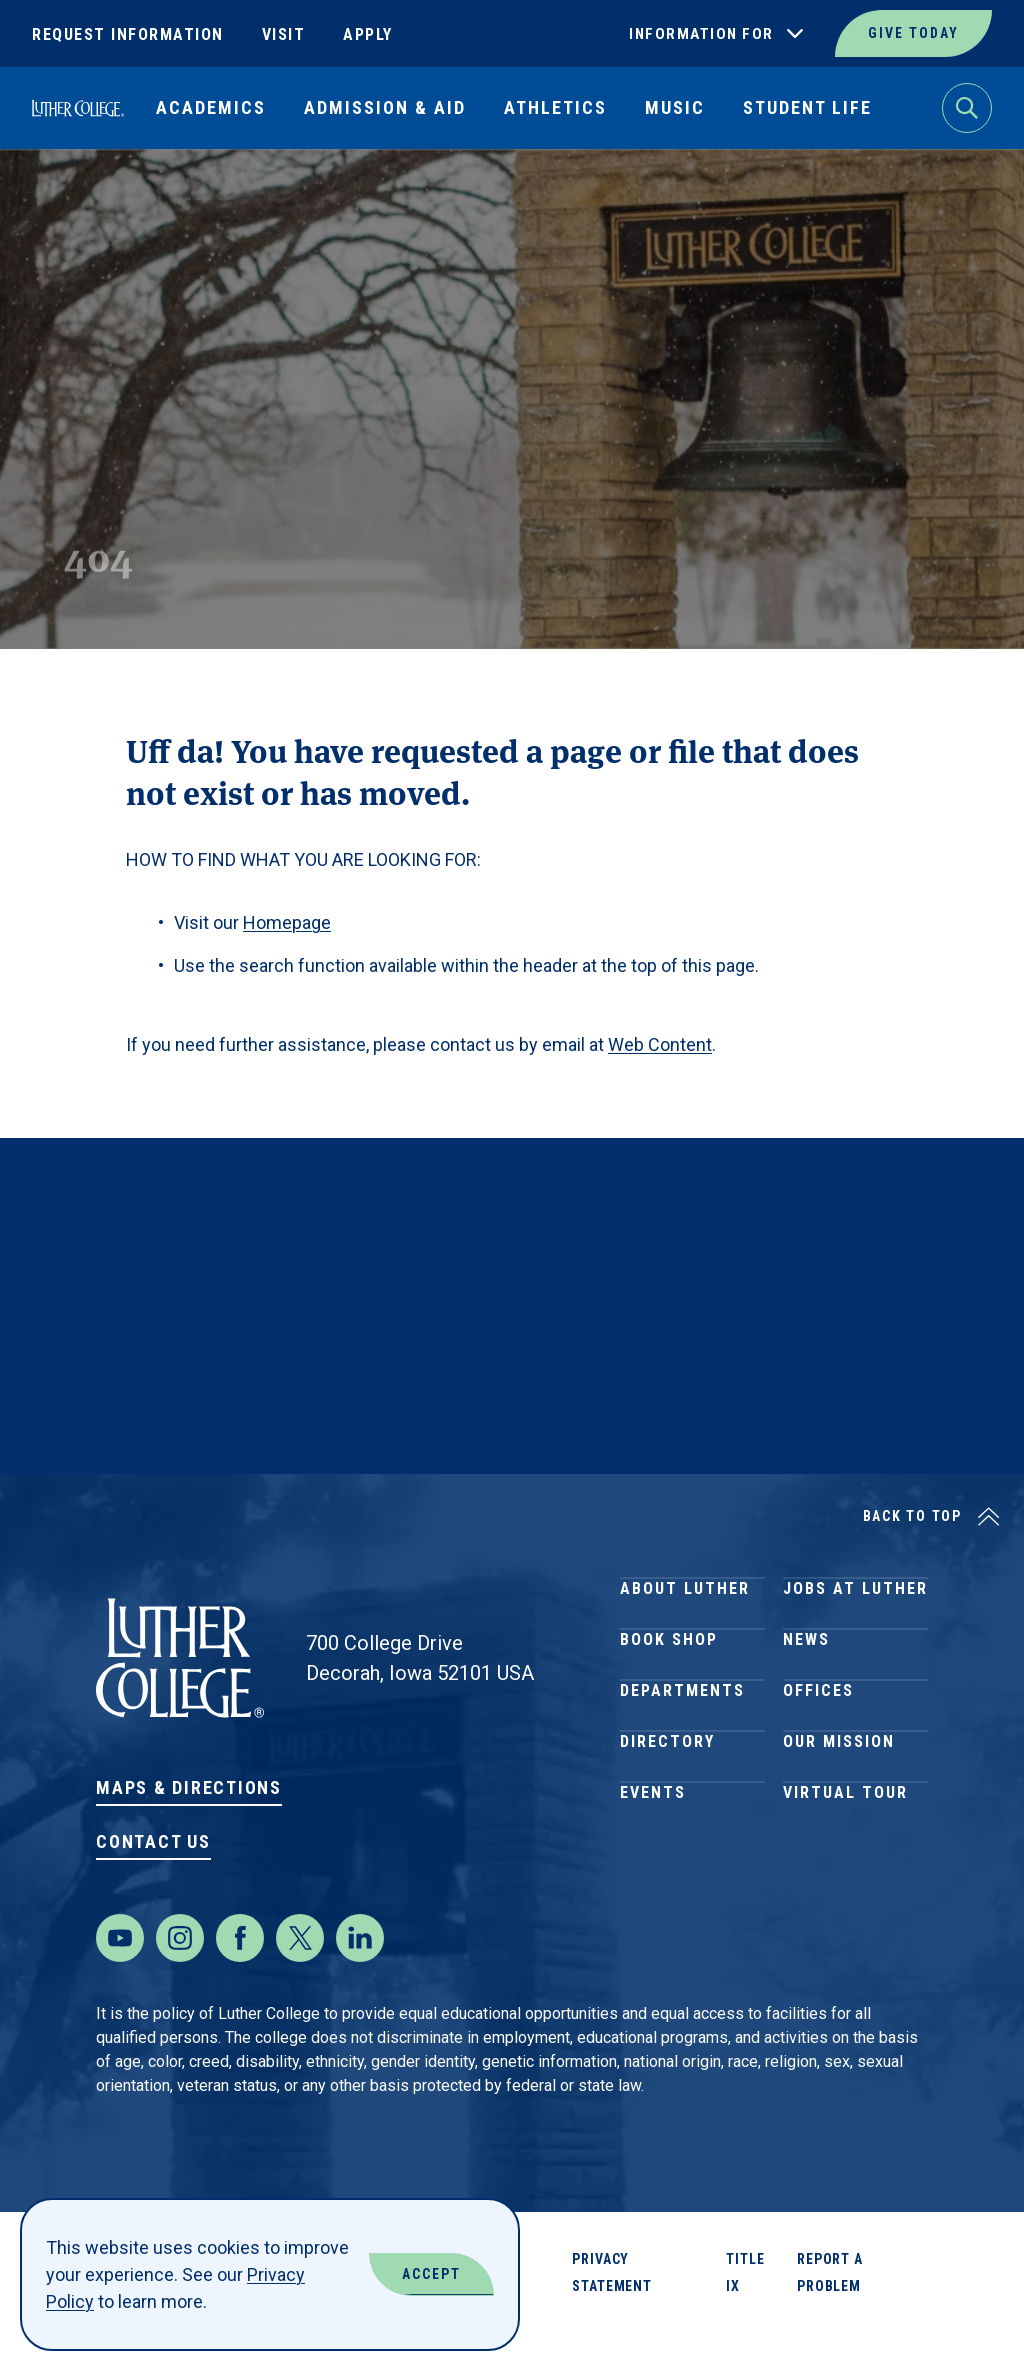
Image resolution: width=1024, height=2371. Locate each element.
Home (52, 195)
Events (653, 1885)
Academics (211, 107)
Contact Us (153, 1841)
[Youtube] (120, 1978)
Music (675, 107)
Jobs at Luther (855, 1597)
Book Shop (669, 1669)
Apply (368, 34)
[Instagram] (180, 1978)
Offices (818, 1741)
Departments (682, 1741)
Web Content (660, 1044)
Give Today (913, 33)
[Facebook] (240, 1978)
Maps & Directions (189, 1787)
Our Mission (839, 1813)
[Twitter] (300, 1978)
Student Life (807, 107)
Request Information (128, 34)
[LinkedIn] (360, 1978)
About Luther (685, 1597)
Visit (284, 34)
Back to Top (912, 1516)
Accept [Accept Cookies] (431, 2274)
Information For (701, 34)
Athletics (555, 107)
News (806, 1669)
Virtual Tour (845, 1885)
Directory (667, 1813)
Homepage (287, 922)
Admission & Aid (385, 107)
